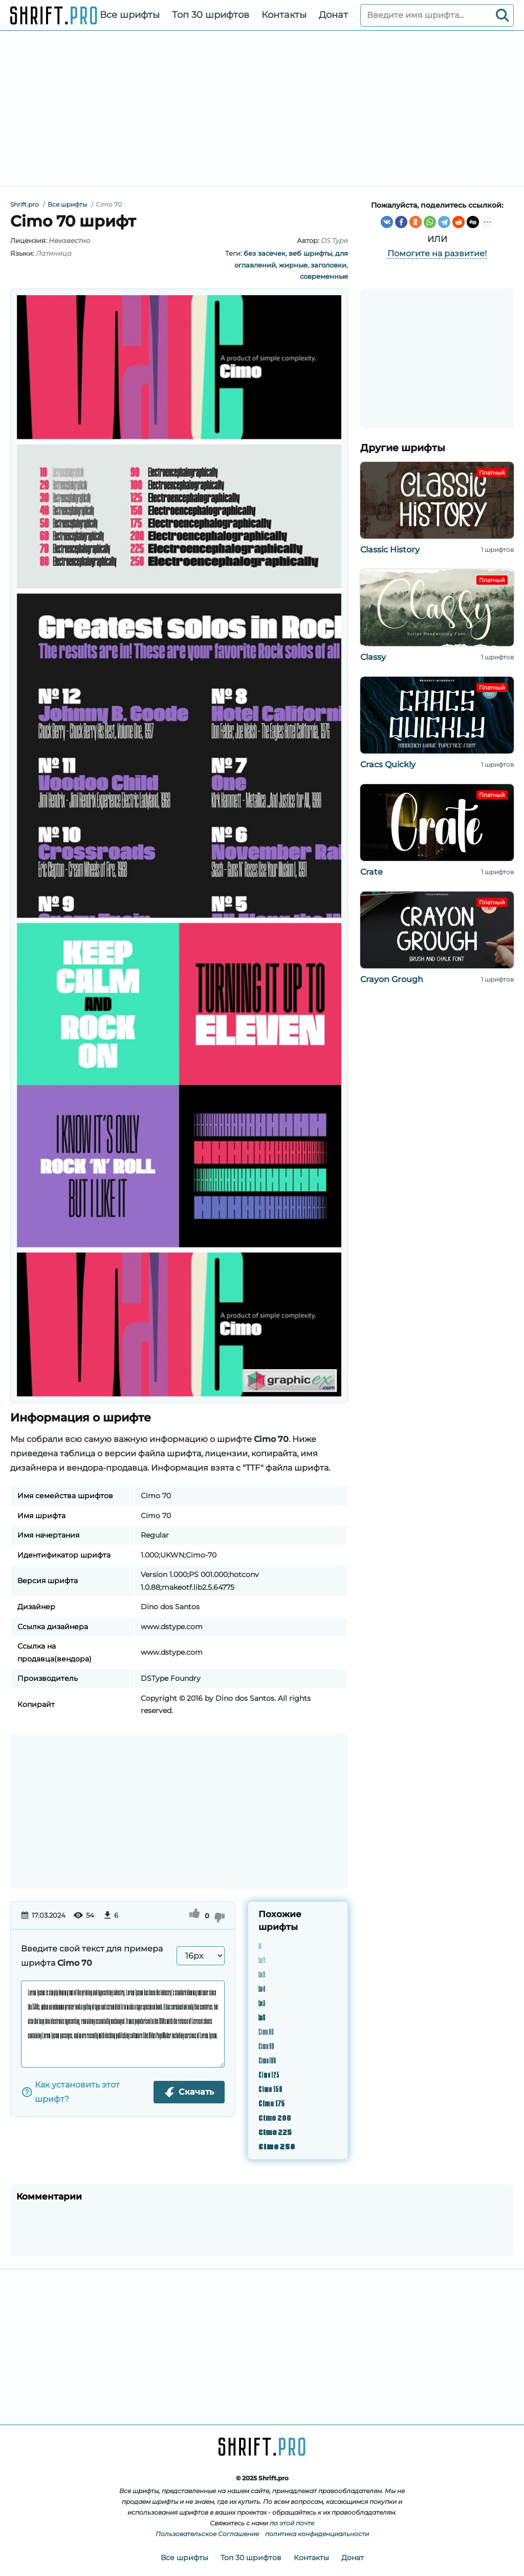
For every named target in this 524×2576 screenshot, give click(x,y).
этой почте (296, 2523)
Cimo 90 (266, 2045)
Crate (371, 872)
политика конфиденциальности (317, 2534)
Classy (373, 657)
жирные (293, 265)
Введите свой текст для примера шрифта (92, 1956)
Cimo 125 (268, 2074)
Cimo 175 (271, 2102)
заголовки (328, 265)
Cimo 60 (261, 2017)
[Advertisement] (262, 108)
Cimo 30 (261, 1974)
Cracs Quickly (388, 764)
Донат (333, 14)
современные (324, 276)
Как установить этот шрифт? (70, 2092)
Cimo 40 (261, 1988)
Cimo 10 (259, 1945)
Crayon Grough (391, 979)
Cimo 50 (261, 2002)
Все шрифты (130, 14)
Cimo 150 (270, 2088)
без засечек (265, 253)
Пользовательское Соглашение (207, 2534)
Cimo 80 (266, 2031)
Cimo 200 (274, 2117)
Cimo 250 (276, 2145)
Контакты (284, 14)
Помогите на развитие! (437, 253)
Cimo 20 (261, 1959)
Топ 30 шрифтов (210, 14)
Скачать (189, 2092)
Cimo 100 (267, 2059)
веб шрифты (310, 253)
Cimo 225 (275, 2131)
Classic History (390, 549)
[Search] (502, 15)
